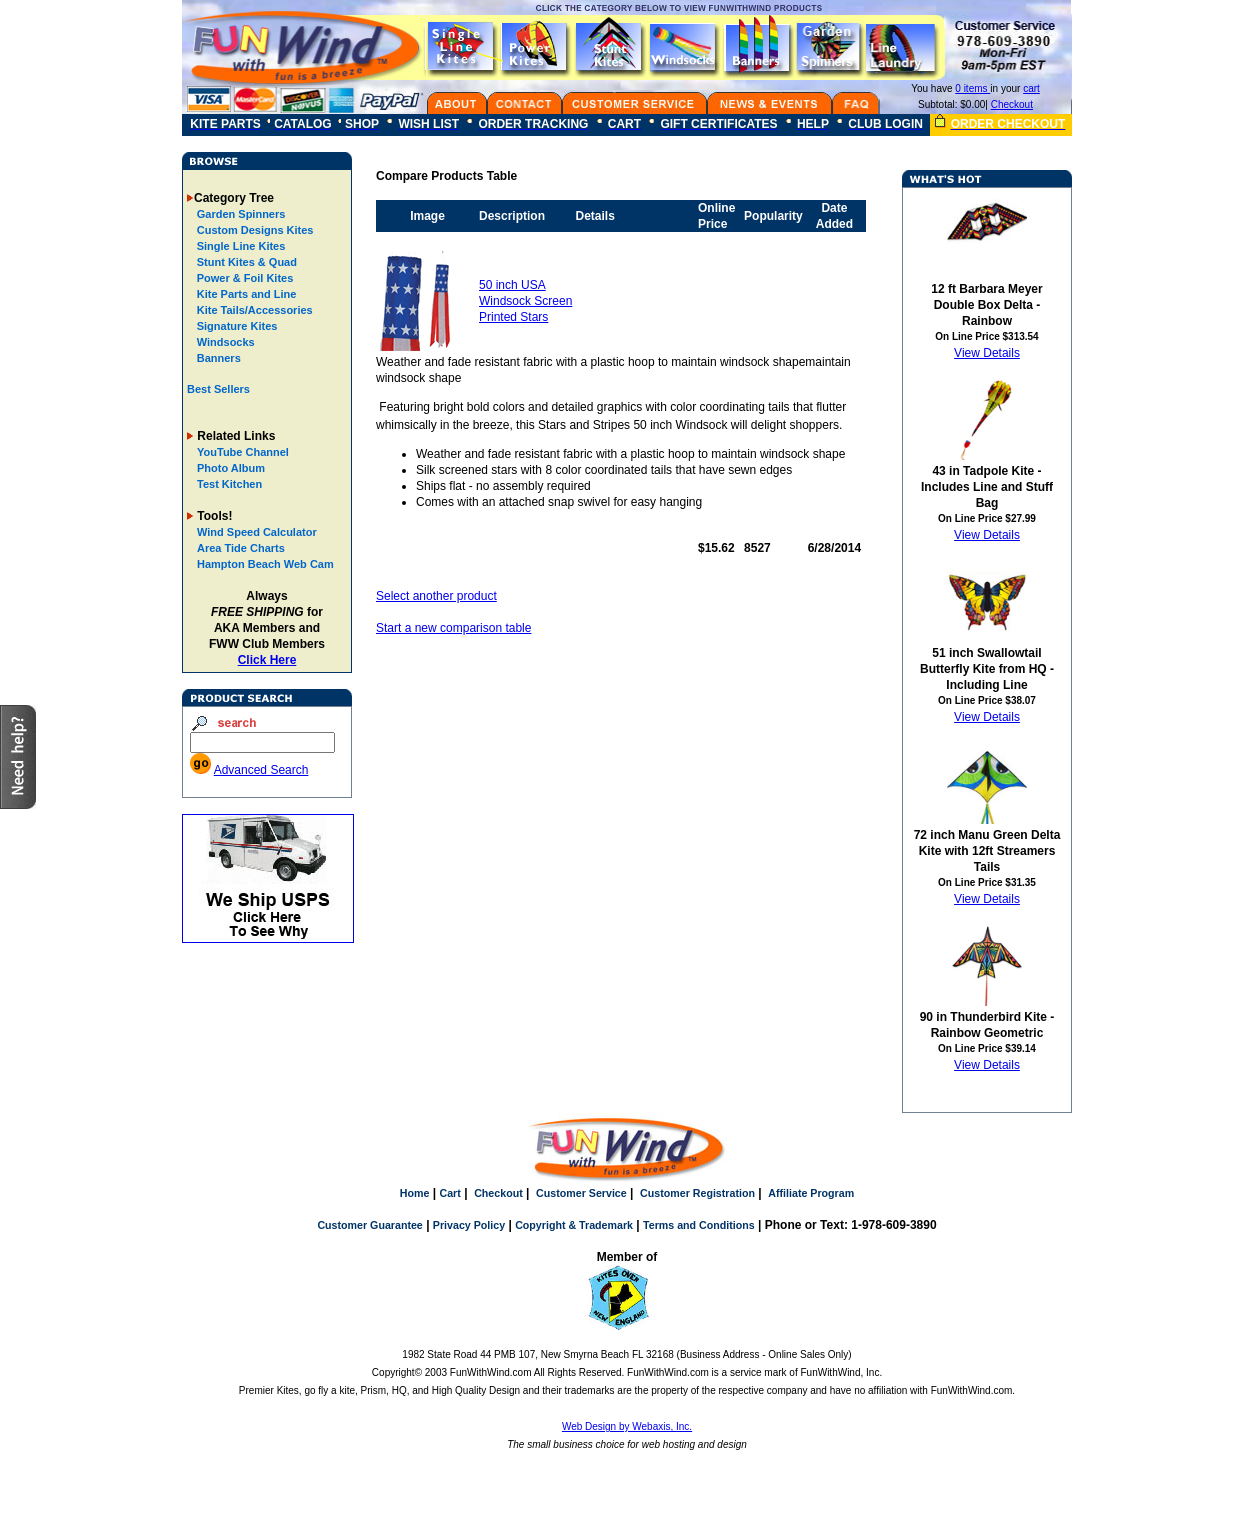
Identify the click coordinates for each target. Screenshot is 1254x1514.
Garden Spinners (240, 214)
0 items (972, 88)
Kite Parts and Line (245, 294)
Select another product (436, 596)
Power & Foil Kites (244, 278)
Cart (449, 1193)
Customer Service (581, 1193)
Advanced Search (261, 770)
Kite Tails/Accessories (253, 310)
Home (415, 1193)
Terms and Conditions (699, 1225)
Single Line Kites (240, 246)
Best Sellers (218, 389)
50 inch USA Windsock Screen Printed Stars (525, 301)
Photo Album (231, 468)
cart (1031, 88)
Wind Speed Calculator (257, 532)
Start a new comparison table (453, 628)
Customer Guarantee (369, 1225)
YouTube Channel (243, 452)
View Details (987, 353)
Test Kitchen (229, 484)
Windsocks (224, 342)
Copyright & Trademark (574, 1225)
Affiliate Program (811, 1193)
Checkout (1012, 104)
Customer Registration (697, 1193)
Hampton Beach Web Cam (265, 564)
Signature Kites (236, 326)
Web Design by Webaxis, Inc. (627, 1426)
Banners (217, 358)
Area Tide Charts (241, 548)
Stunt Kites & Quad (245, 262)
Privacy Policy (469, 1225)
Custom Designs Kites (254, 230)
